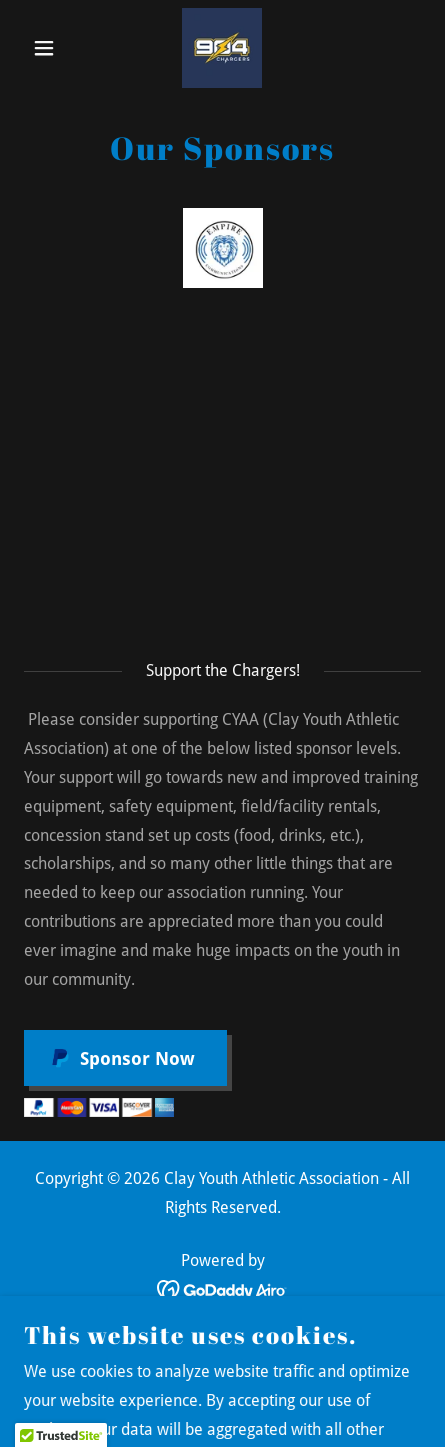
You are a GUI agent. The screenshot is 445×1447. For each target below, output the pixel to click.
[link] (222, 48)
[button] (54, 48)
